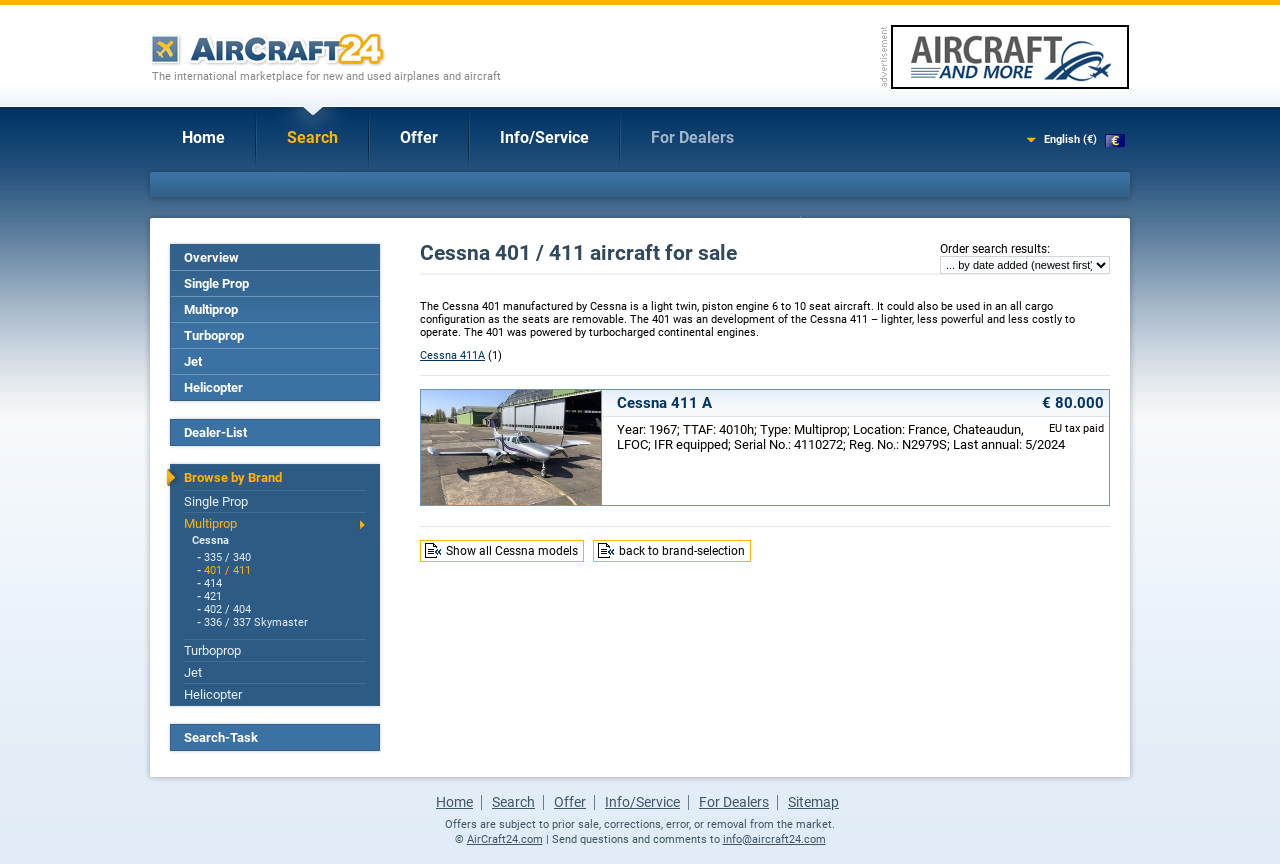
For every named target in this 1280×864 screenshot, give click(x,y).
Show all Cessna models (512, 551)
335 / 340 (227, 557)
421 (213, 596)
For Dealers (692, 137)
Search (312, 137)
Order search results (993, 249)
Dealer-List (215, 432)
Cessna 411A (452, 355)
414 (213, 583)
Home (203, 137)
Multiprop (211, 309)
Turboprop (214, 335)
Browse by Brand (233, 477)
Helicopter (213, 387)
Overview (211, 257)
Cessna (210, 540)
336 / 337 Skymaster (256, 622)
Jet (193, 361)
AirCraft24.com (505, 839)
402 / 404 (227, 609)
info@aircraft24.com (774, 839)
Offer (419, 137)
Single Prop (216, 283)
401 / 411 (227, 570)
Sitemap (813, 802)
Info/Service (544, 137)
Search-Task (221, 737)
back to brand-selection (682, 551)
